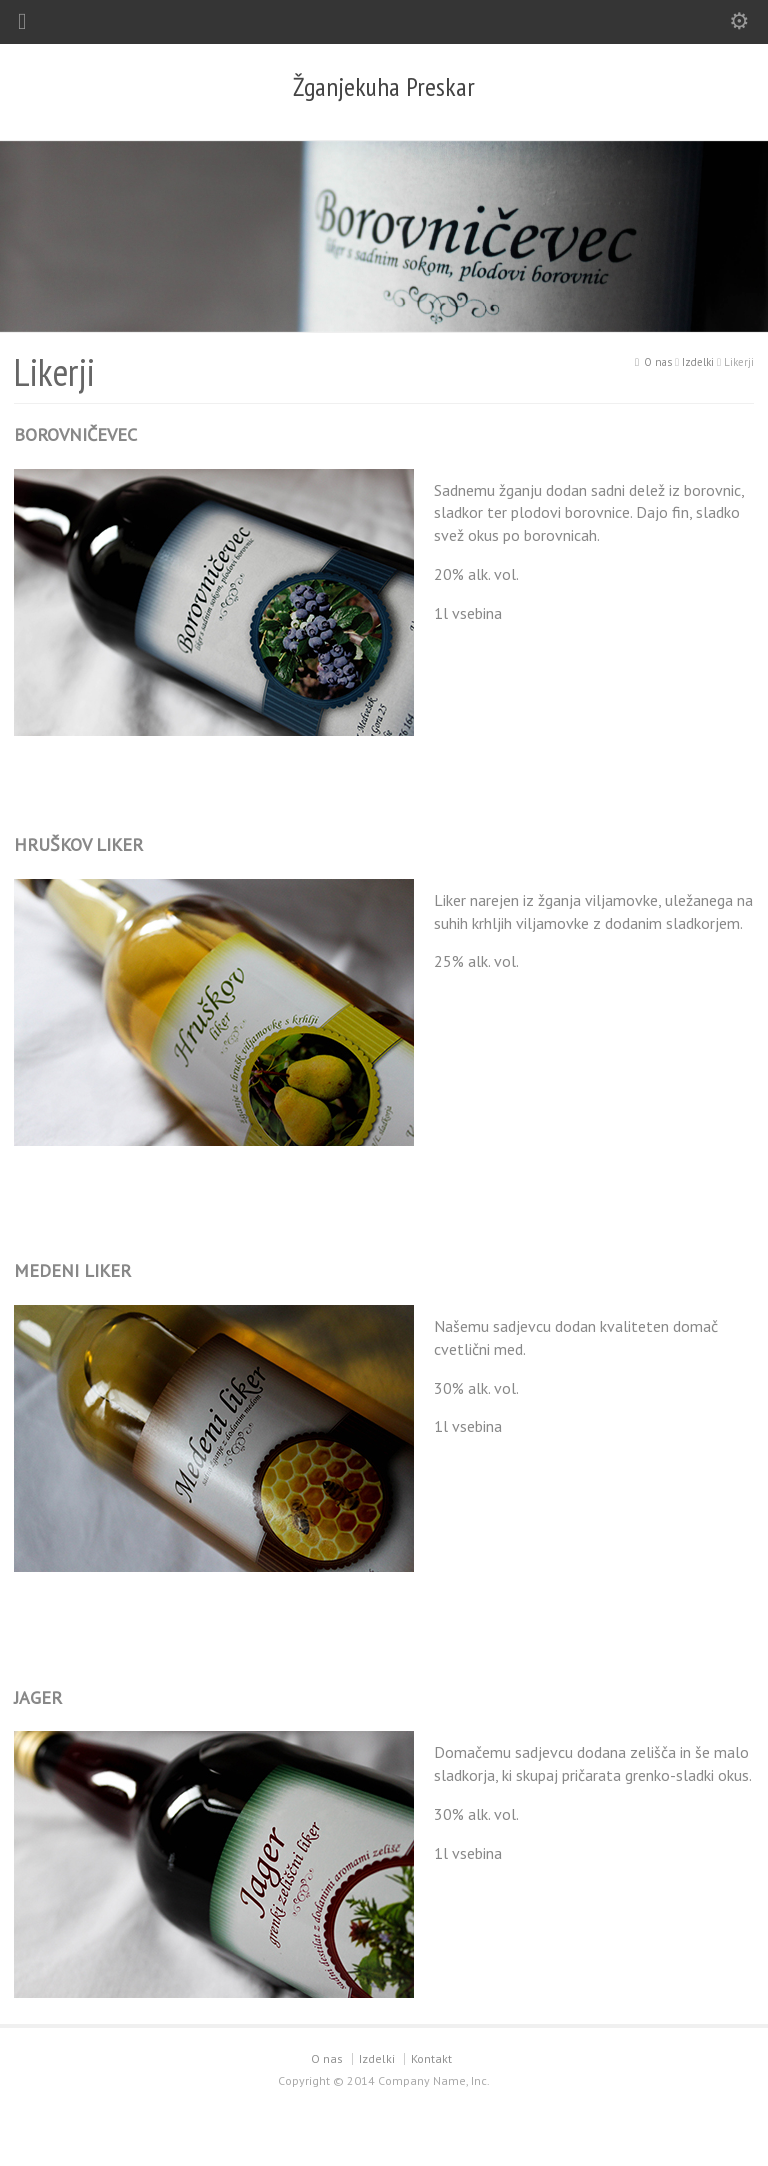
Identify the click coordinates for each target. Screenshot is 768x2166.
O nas (327, 2058)
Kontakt (431, 2058)
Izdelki (377, 2058)
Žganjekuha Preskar (384, 87)
